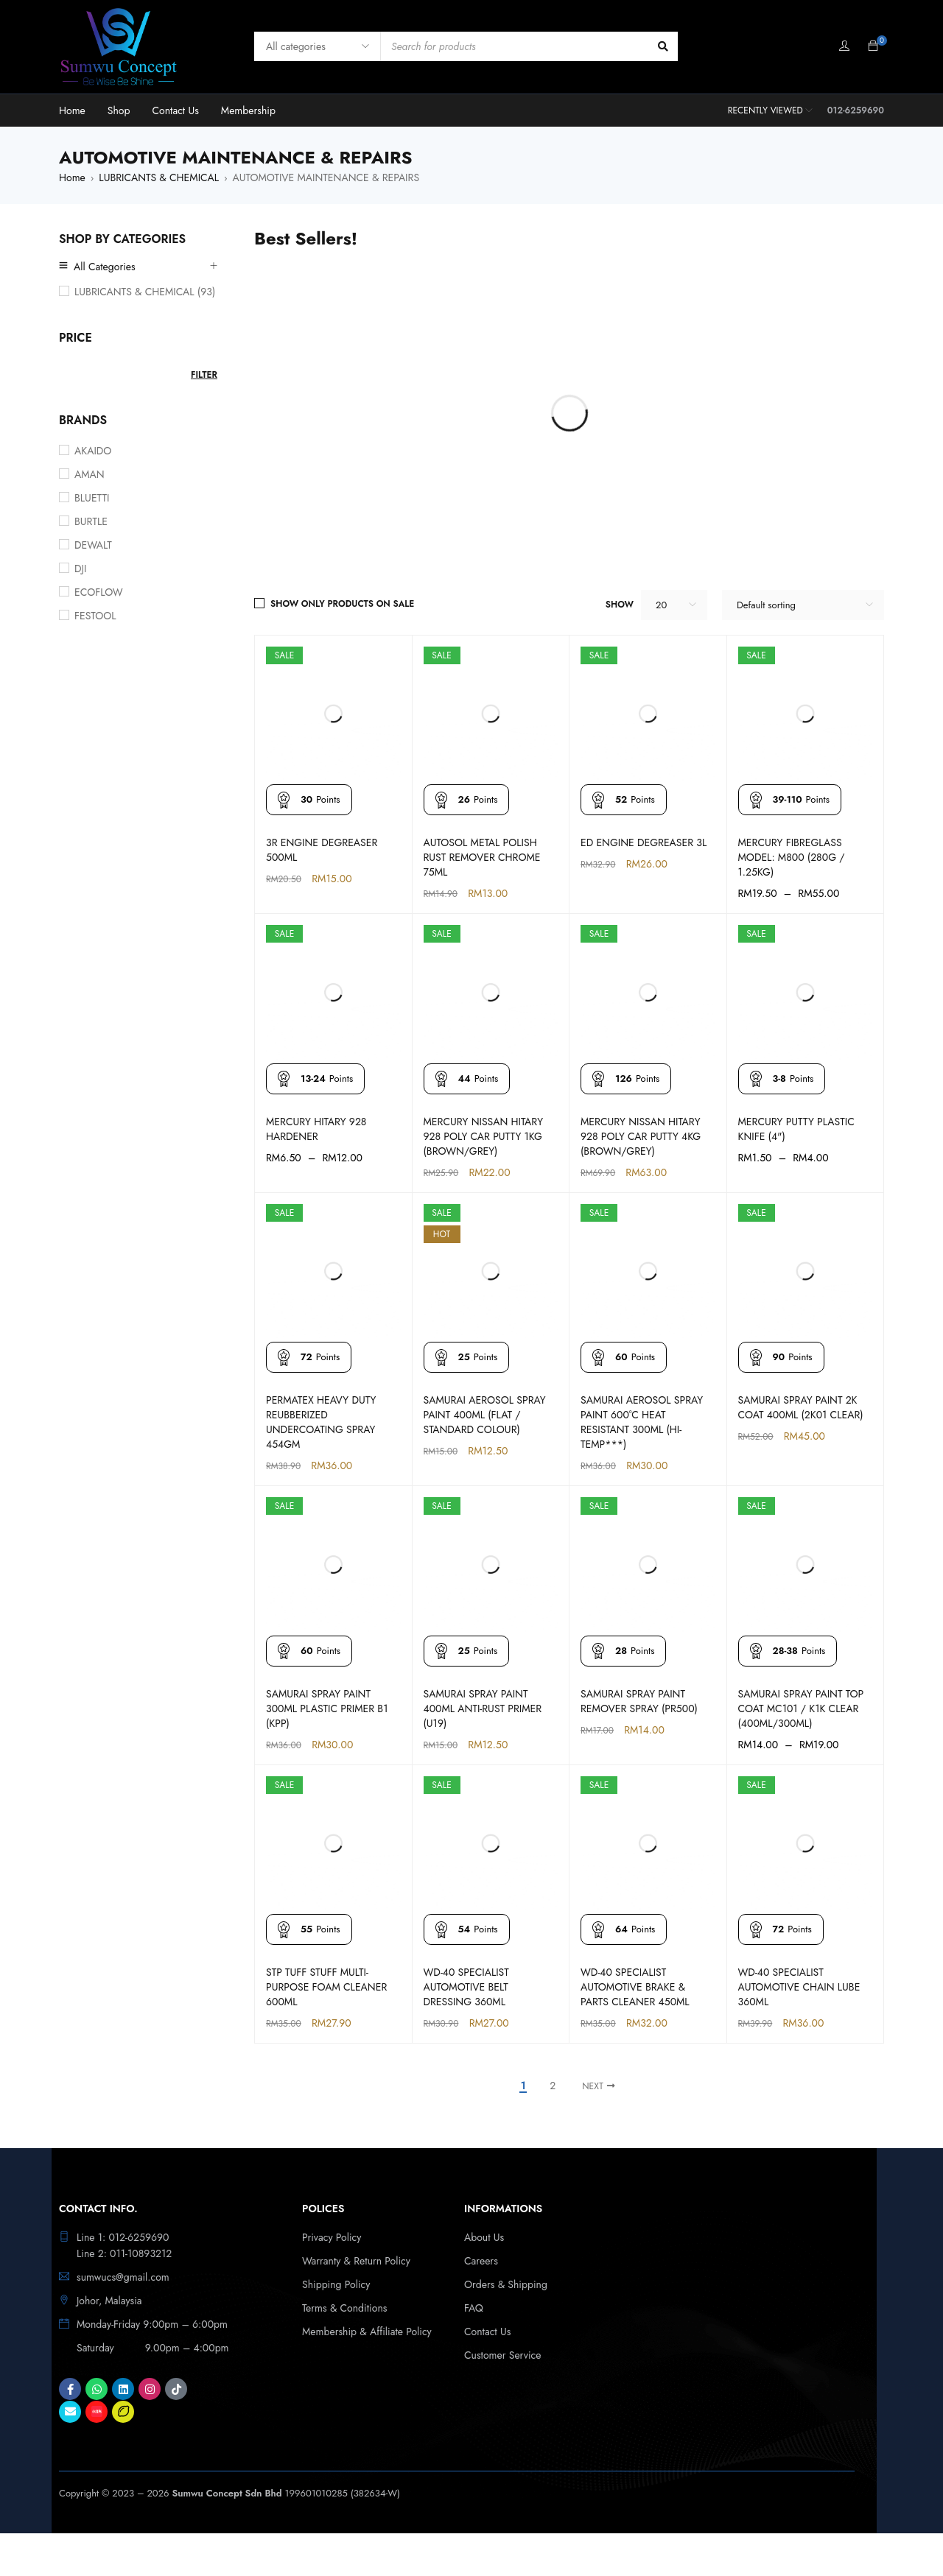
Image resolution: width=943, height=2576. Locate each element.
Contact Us (487, 2331)
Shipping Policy (336, 2284)
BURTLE (91, 521)
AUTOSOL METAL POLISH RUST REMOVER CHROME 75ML (482, 857)
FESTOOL (95, 615)
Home (72, 177)
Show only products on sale (342, 603)
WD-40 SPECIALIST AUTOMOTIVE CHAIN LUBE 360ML (799, 1987)
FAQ (473, 2308)
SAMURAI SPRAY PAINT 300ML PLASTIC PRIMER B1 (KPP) (327, 1708)
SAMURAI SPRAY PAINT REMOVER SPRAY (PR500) (639, 1701)
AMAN (89, 474)
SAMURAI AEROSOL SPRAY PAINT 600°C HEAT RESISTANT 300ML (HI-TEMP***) (642, 1422)
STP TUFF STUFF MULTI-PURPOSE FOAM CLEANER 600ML (326, 1987)
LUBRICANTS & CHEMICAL (159, 177)
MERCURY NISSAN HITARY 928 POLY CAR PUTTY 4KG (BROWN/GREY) (641, 1136)
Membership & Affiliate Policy (367, 2331)
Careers (481, 2260)
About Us (484, 2237)
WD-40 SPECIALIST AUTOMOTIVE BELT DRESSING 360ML (466, 1987)
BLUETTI (91, 497)
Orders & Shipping (505, 2284)
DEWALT (93, 545)
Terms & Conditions (344, 2308)
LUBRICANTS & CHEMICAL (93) (144, 291)
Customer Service (502, 2355)
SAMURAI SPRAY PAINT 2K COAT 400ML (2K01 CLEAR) (800, 1407)
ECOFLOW (98, 592)
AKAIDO (92, 450)
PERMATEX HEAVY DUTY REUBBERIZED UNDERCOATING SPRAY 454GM (321, 1422)
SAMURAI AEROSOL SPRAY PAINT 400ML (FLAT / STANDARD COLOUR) (485, 1415)
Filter (204, 374)
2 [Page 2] (552, 2085)
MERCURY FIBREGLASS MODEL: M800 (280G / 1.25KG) (791, 857)
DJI (80, 568)
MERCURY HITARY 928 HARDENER (316, 1129)
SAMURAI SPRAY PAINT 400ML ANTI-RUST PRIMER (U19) (483, 1708)
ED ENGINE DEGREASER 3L (644, 842)
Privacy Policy (331, 2237)
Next (592, 2086)
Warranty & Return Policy (356, 2260)
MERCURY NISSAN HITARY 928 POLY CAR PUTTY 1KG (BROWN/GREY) (484, 1136)
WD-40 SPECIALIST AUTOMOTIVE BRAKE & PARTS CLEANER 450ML (635, 1987)
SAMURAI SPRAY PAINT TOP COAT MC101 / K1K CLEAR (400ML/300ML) (801, 1708)
